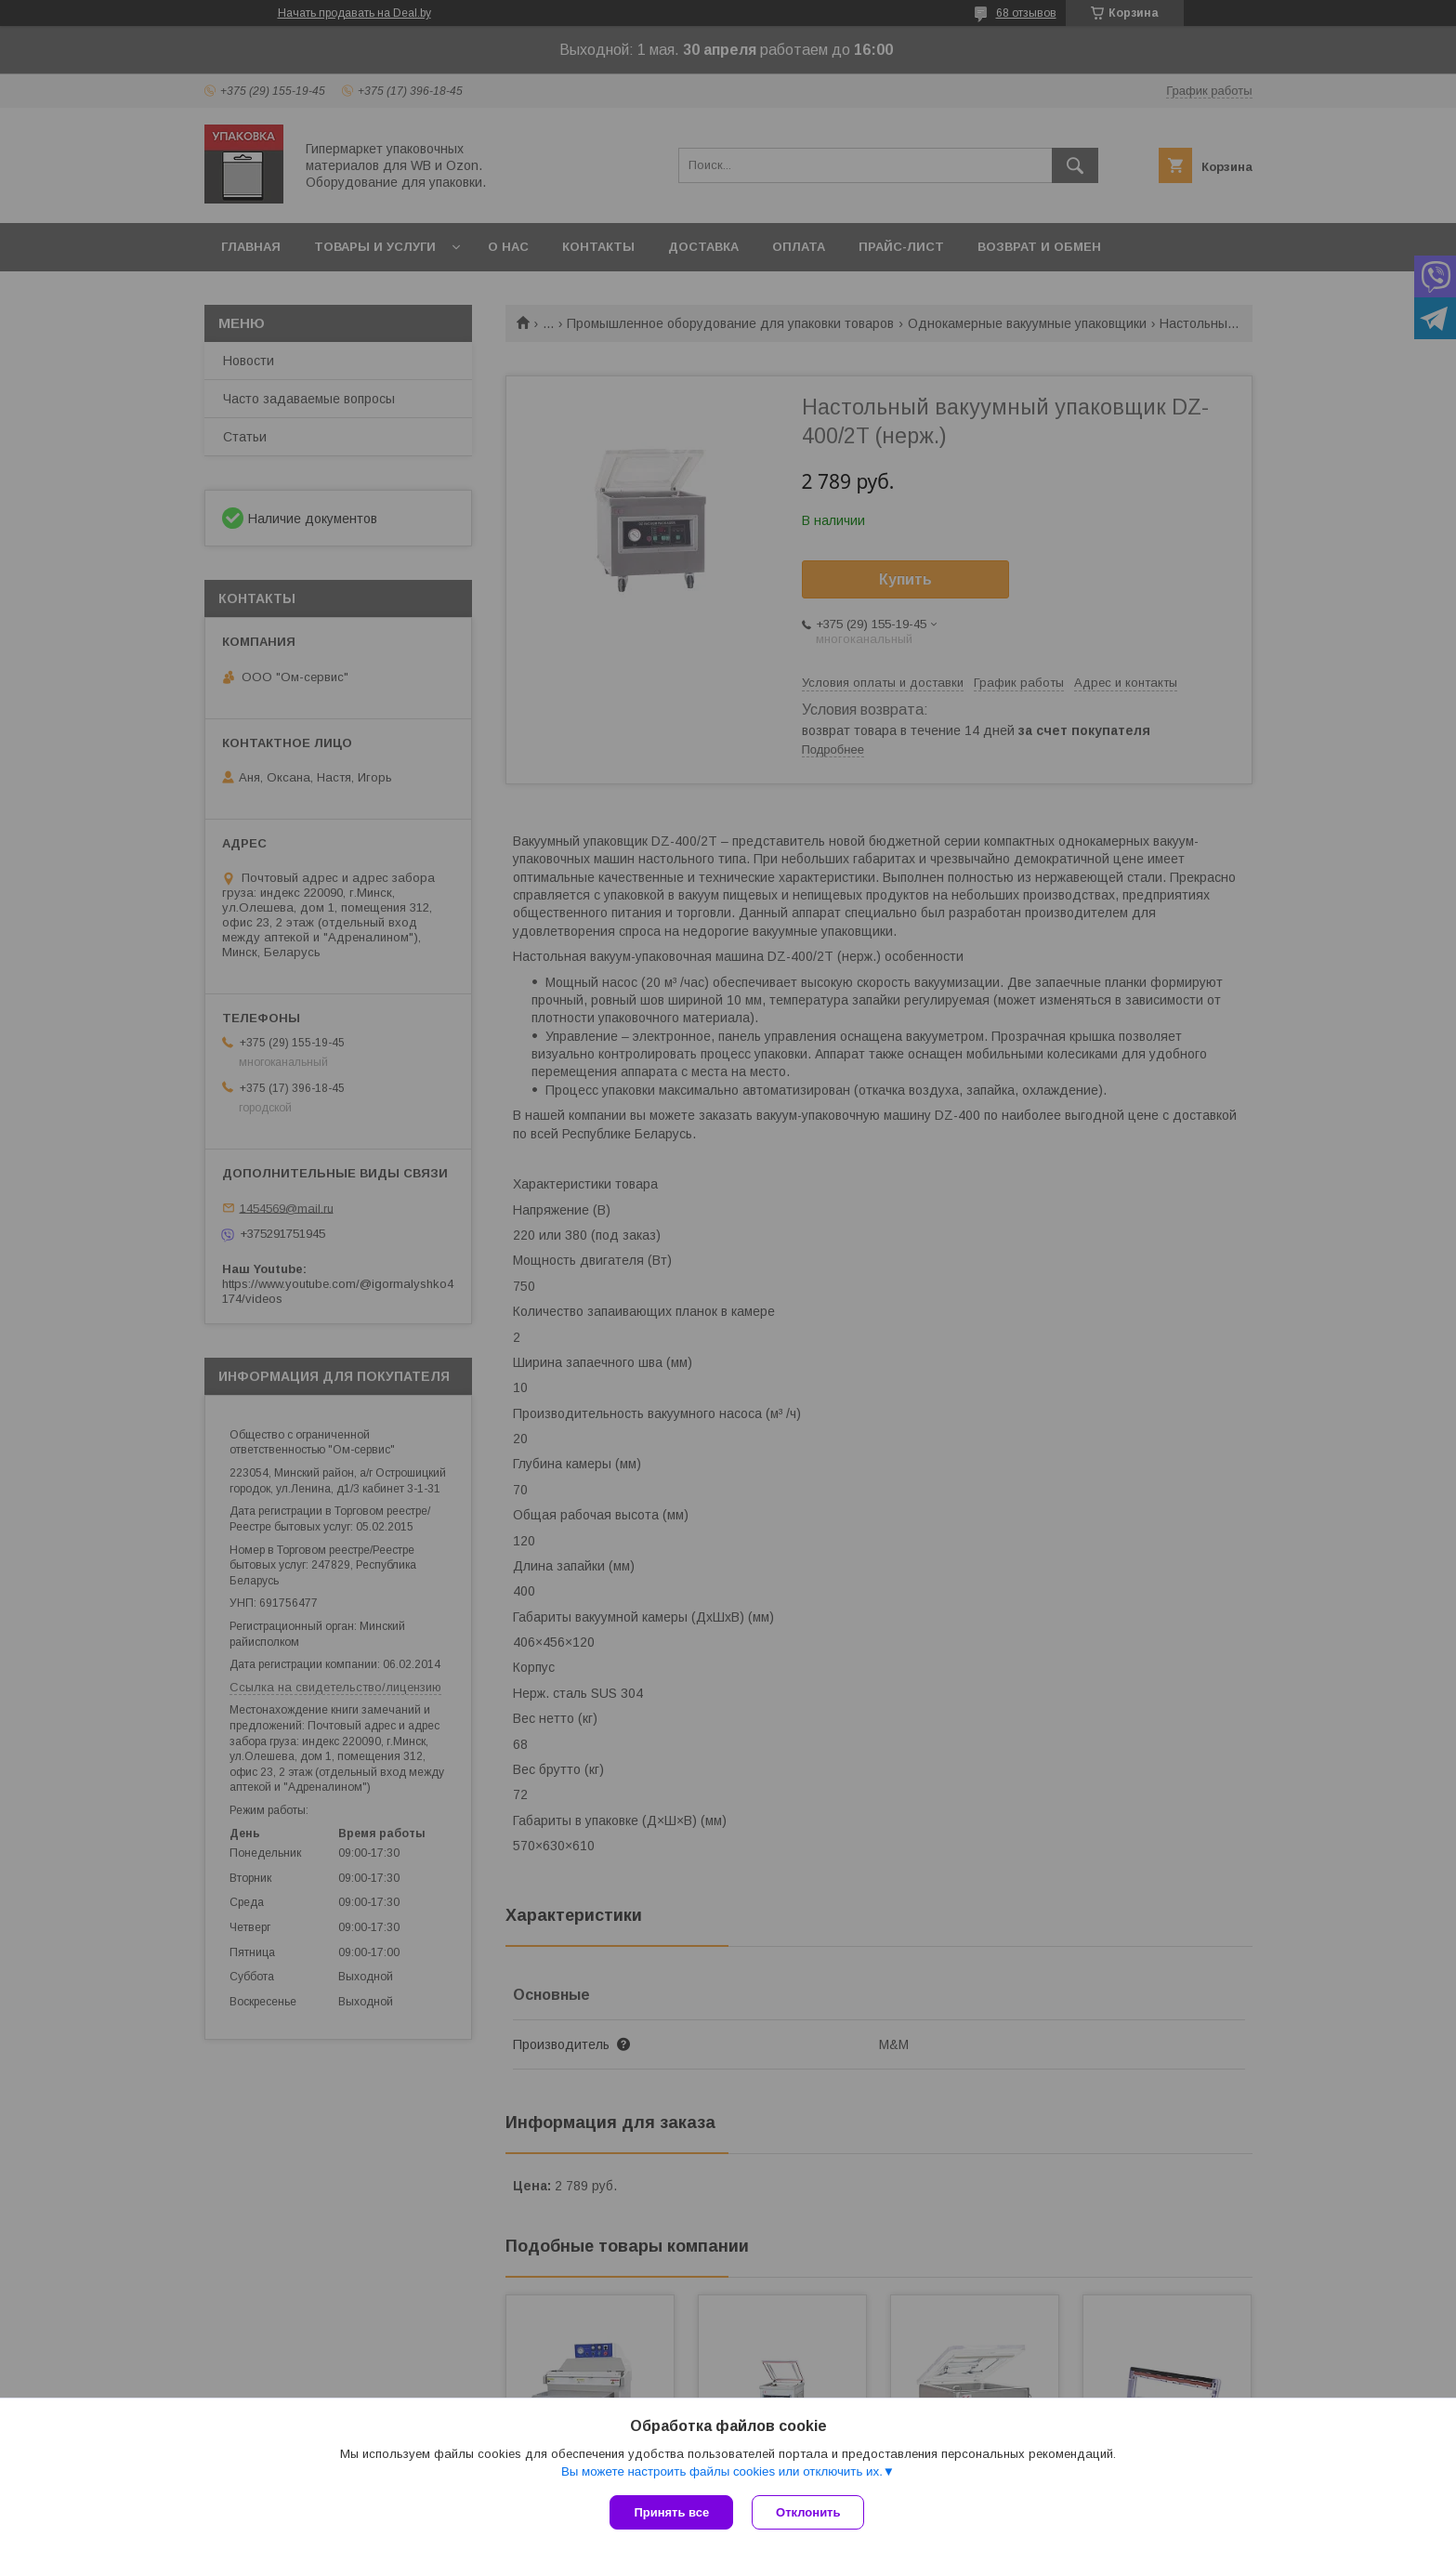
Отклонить (808, 2512)
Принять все (671, 2512)
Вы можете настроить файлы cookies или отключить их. (722, 2471)
